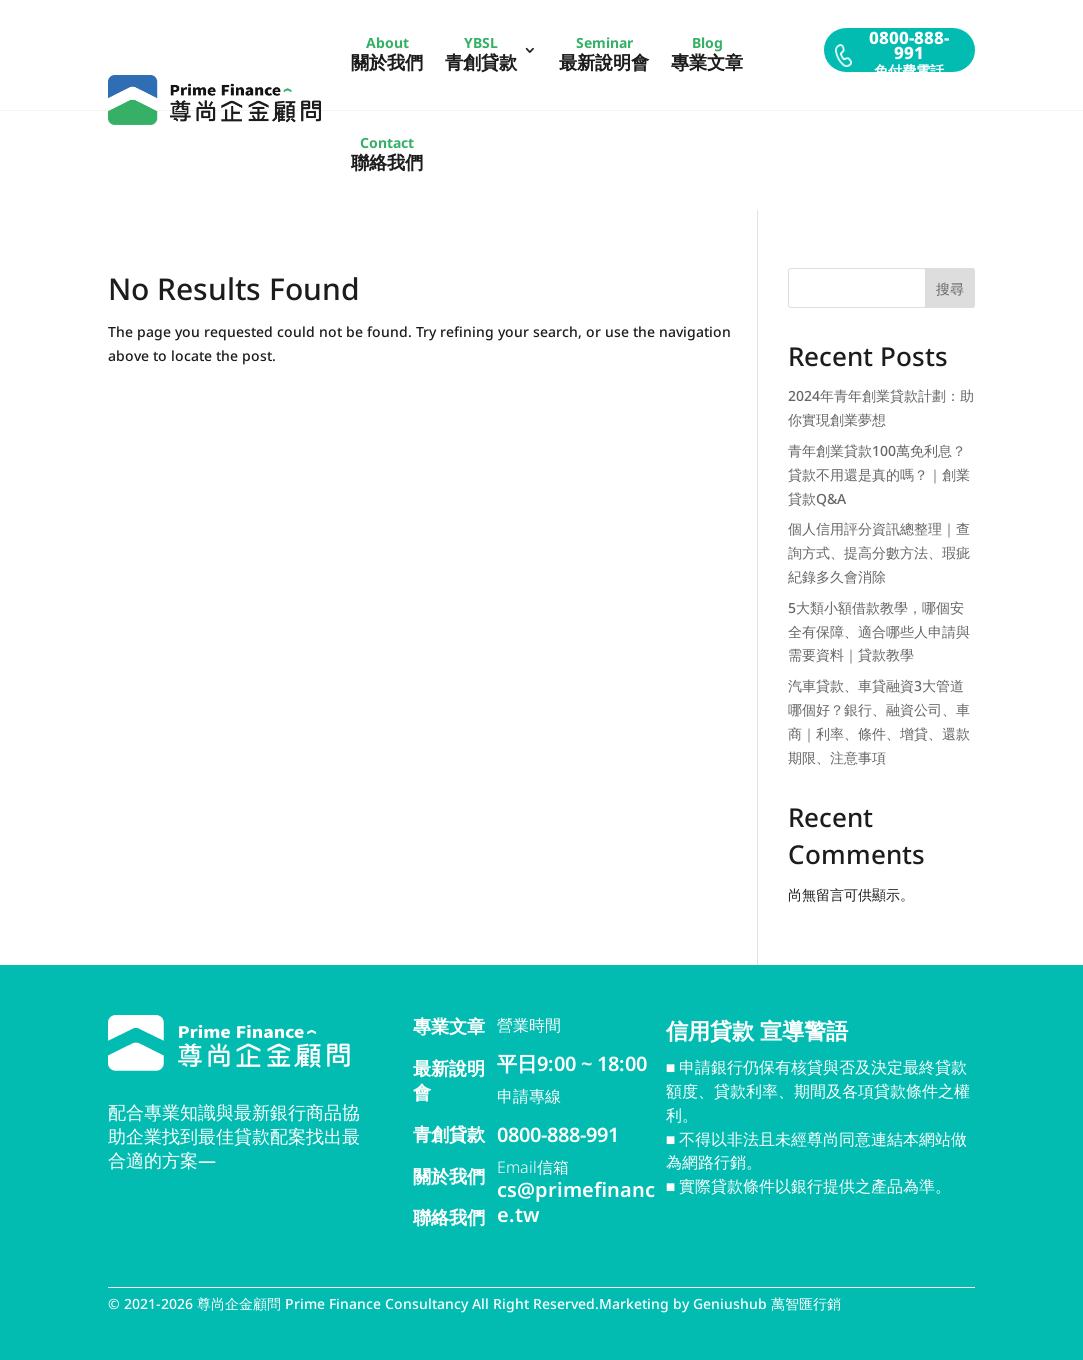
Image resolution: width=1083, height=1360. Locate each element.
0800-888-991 (558, 1134)
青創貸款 (449, 1134)
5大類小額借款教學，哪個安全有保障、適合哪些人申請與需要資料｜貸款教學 (879, 631)
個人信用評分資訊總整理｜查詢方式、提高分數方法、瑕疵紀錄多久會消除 (879, 552)
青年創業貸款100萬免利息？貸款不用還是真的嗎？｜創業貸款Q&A (879, 474)
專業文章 (449, 1026)
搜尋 (950, 288)
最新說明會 (449, 1080)
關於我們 (449, 1176)
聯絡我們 (449, 1217)
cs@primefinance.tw (576, 1202)
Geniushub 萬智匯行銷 (767, 1303)
